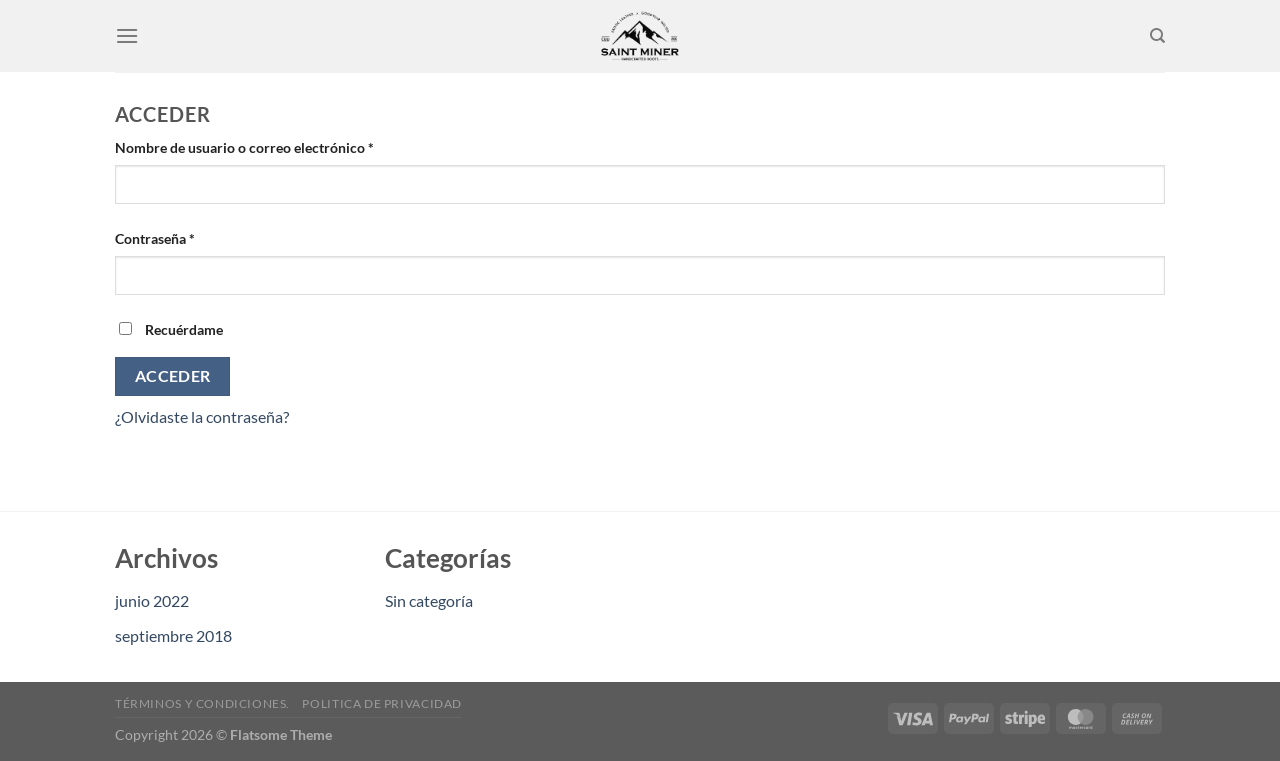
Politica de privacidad (381, 703)
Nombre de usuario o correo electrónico (280, 146)
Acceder (173, 376)
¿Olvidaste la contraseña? (202, 416)
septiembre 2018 (173, 635)
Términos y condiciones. (202, 703)
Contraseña (190, 237)
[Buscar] (1157, 36)
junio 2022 (152, 600)
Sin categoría (429, 600)
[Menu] (127, 35)
